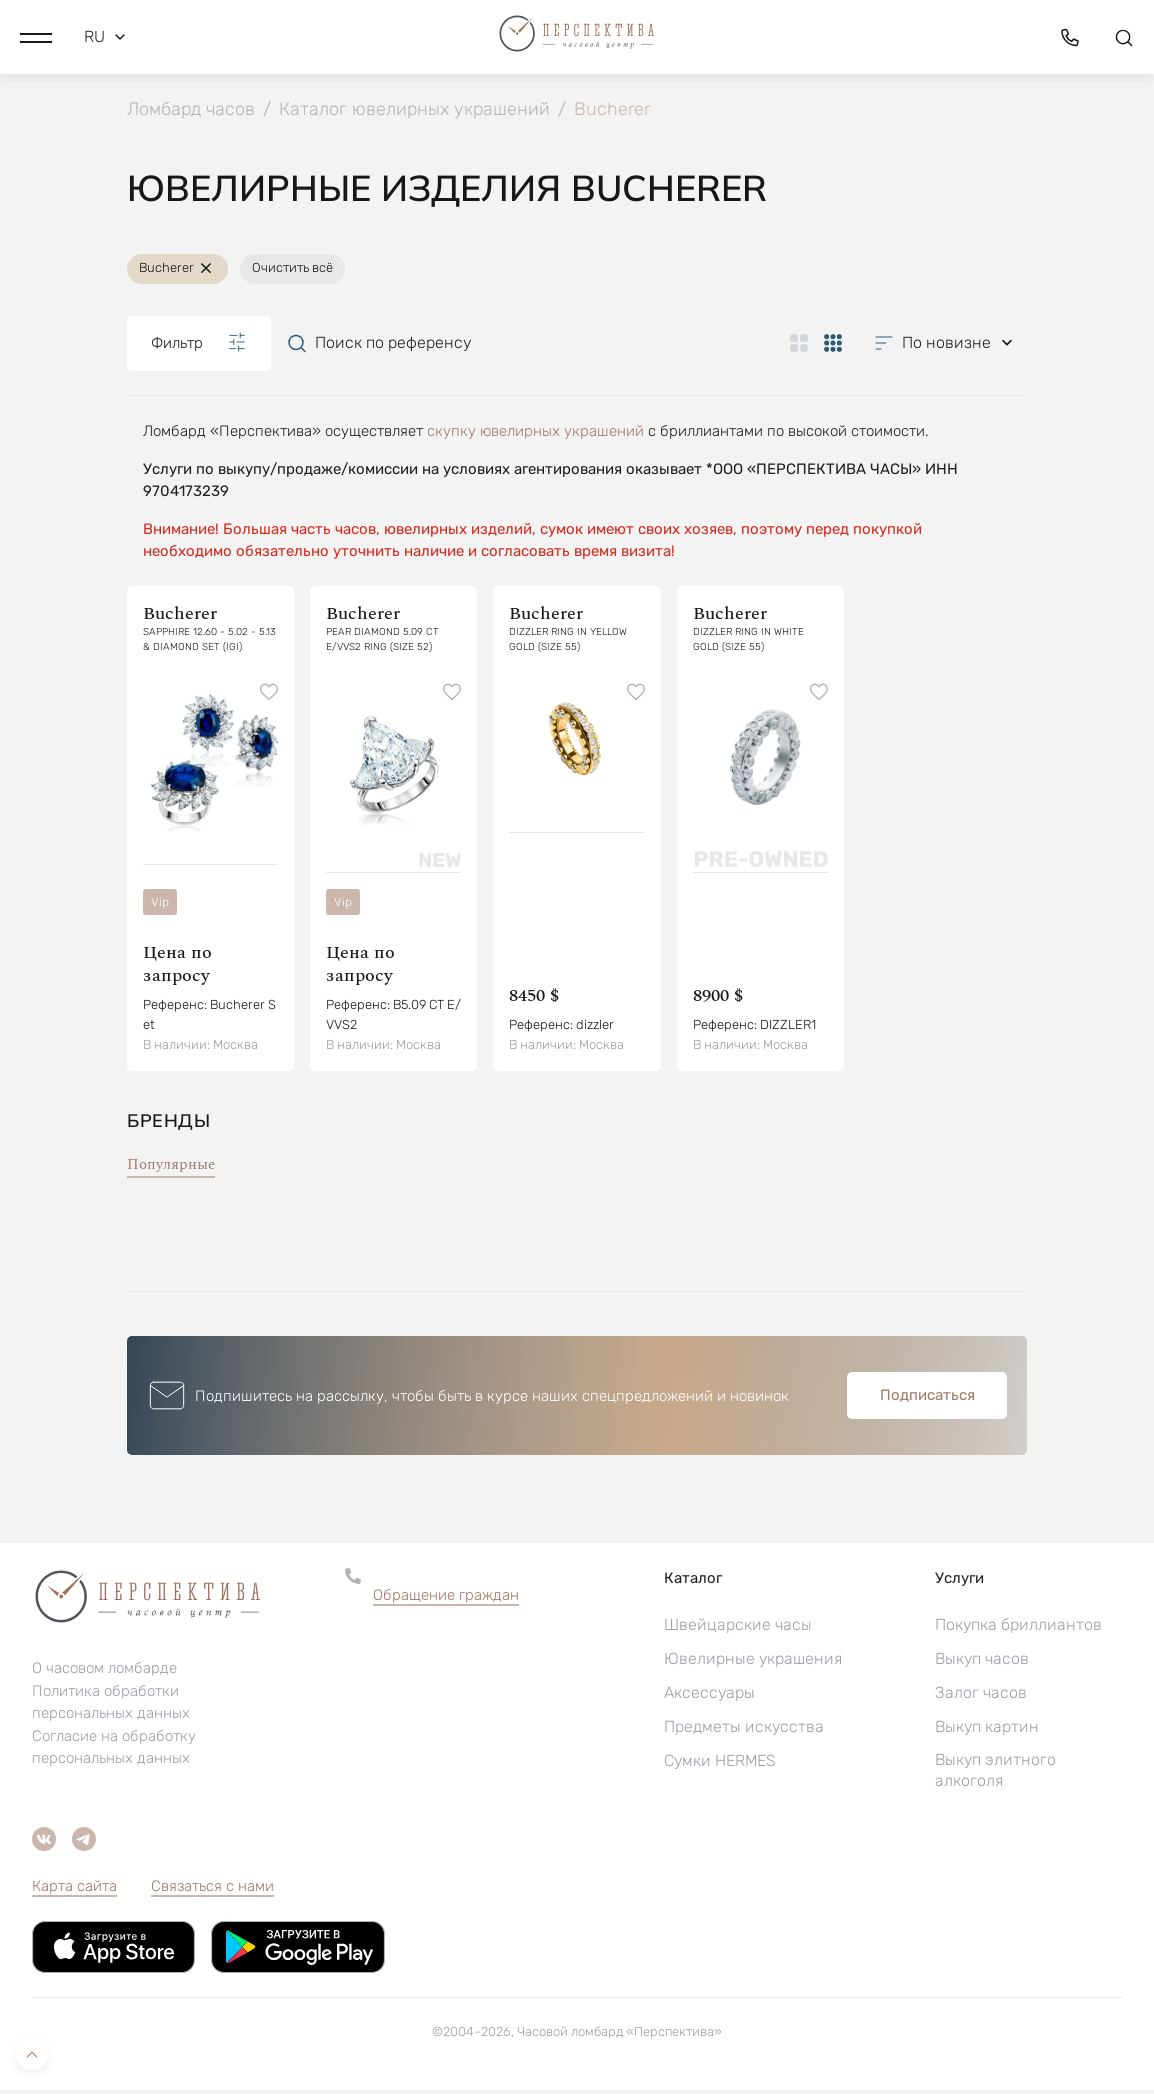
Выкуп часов (982, 1662)
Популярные (171, 1168)
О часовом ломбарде (104, 1671)
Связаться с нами (212, 1890)
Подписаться (927, 1399)
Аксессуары (709, 1696)
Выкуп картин (987, 1730)
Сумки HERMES (720, 1764)
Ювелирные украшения (753, 1662)
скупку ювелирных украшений (535, 434)
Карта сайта (74, 1890)
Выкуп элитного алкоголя (995, 1774)
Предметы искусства (744, 1730)
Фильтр (199, 346)
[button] (36, 35)
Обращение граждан (446, 1599)
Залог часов (981, 1696)
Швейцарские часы (738, 1628)
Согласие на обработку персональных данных (114, 1750)
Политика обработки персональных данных (111, 1705)
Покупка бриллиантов (1018, 1628)
